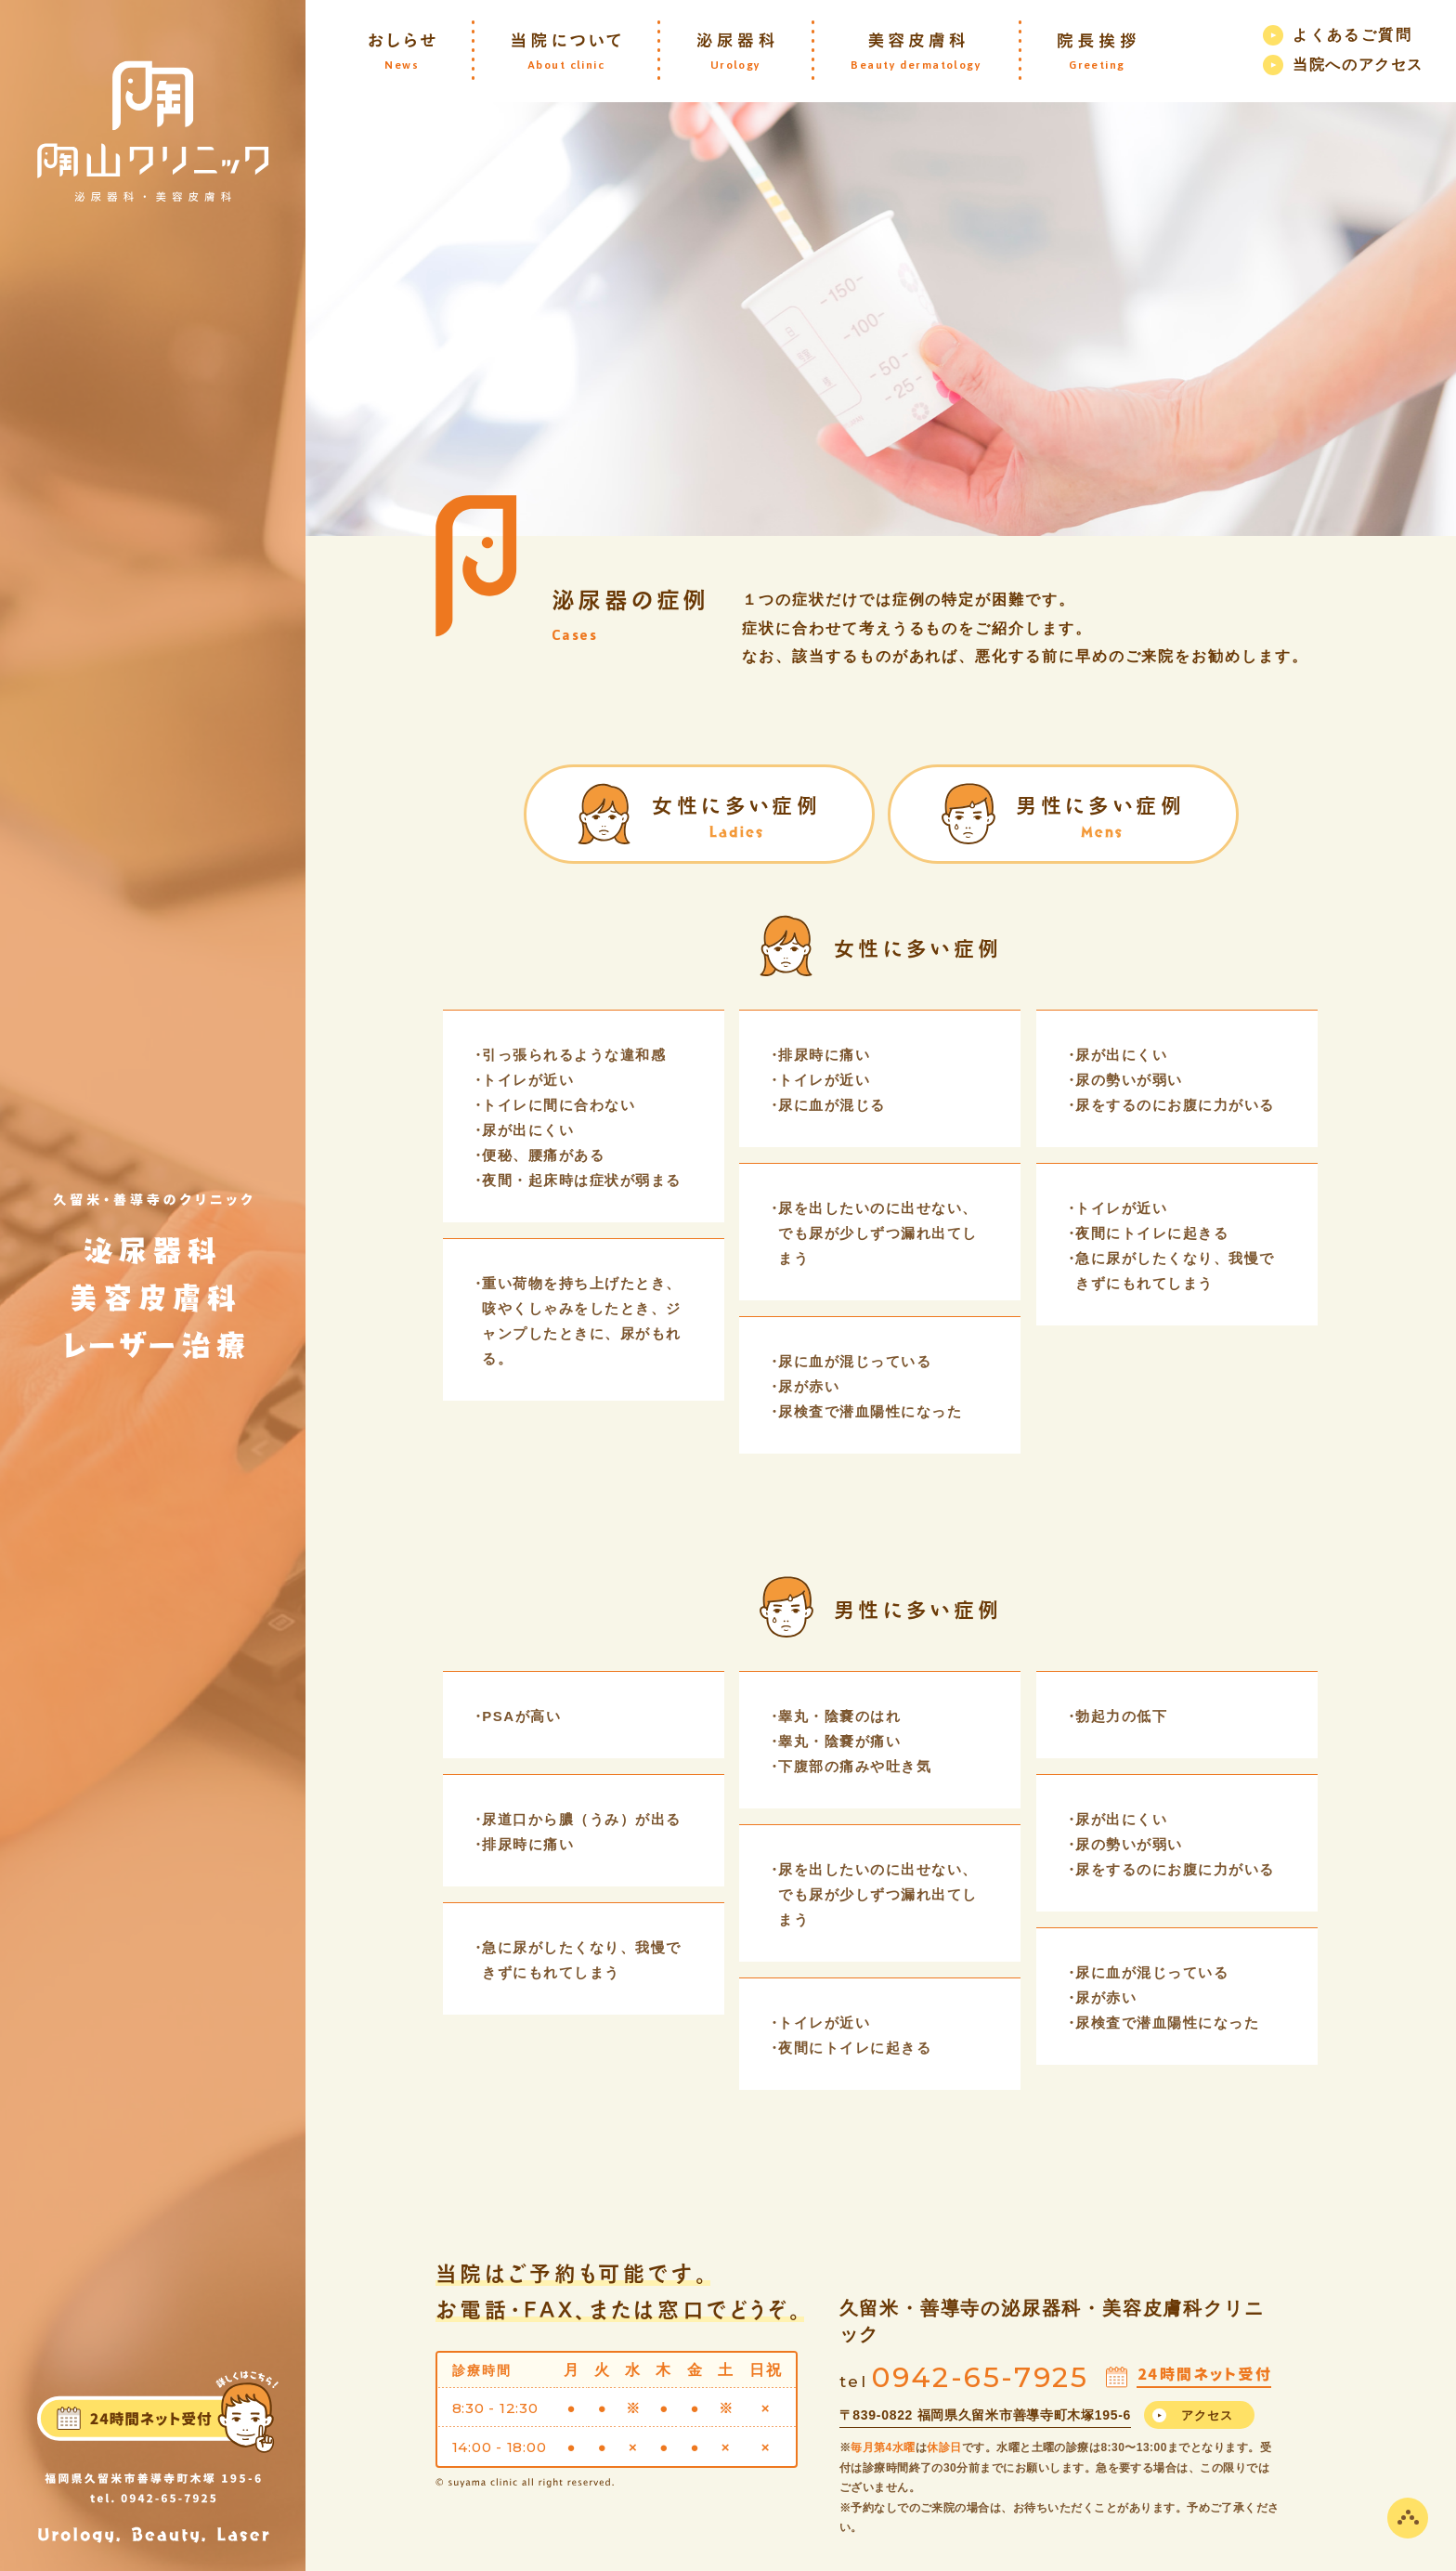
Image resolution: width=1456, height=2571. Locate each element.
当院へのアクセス (1358, 64)
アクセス (1207, 2415)
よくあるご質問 (1352, 35)
